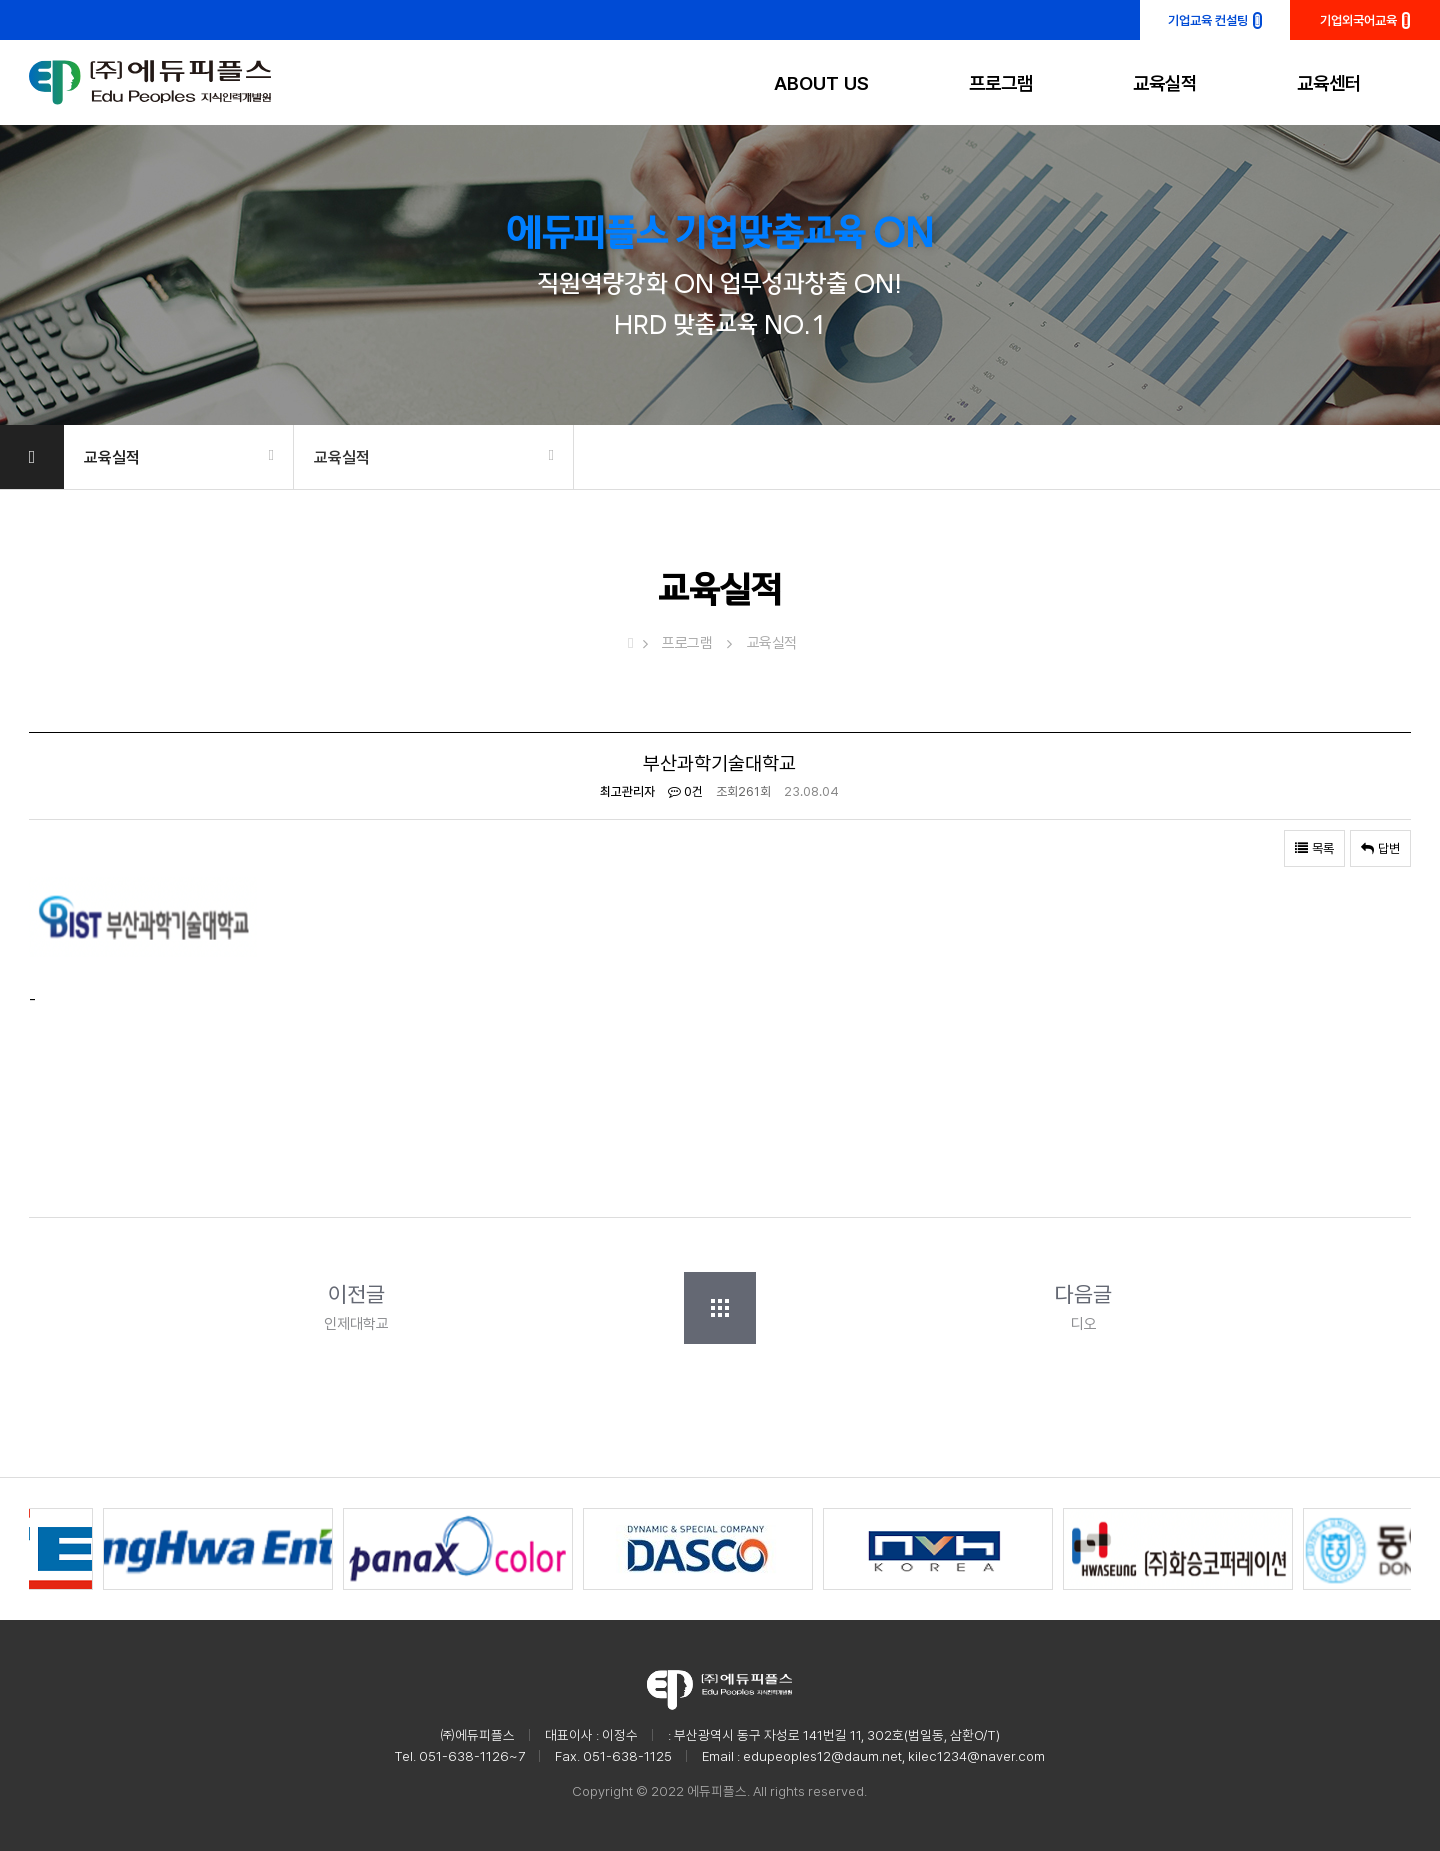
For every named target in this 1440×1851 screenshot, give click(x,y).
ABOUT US (821, 83)
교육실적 (1165, 83)
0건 (685, 791)
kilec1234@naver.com (976, 1756)
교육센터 (1329, 83)
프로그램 (1001, 83)
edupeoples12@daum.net (822, 1756)
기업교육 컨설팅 (1215, 20)
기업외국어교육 (1365, 20)
